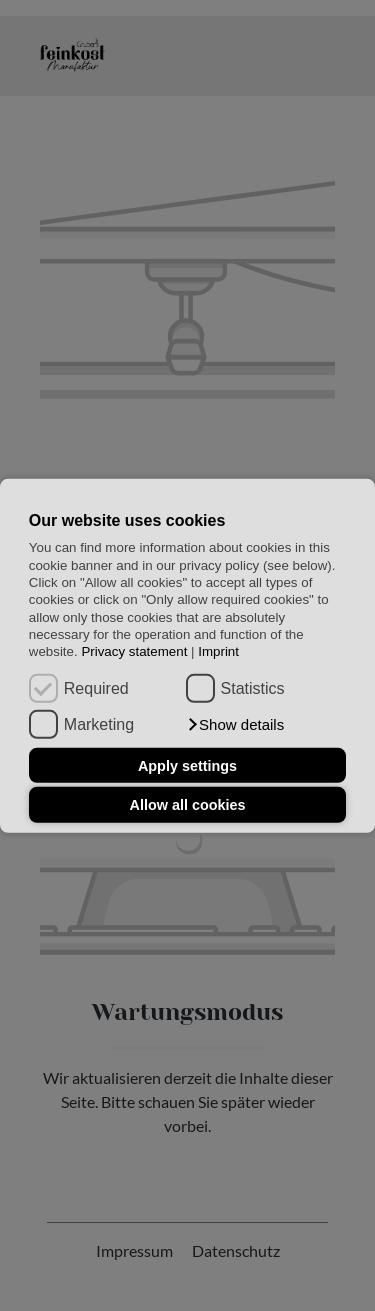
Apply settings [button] (187, 765)
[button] (235, 725)
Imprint (218, 651)
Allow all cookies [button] (188, 805)
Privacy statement (134, 651)
